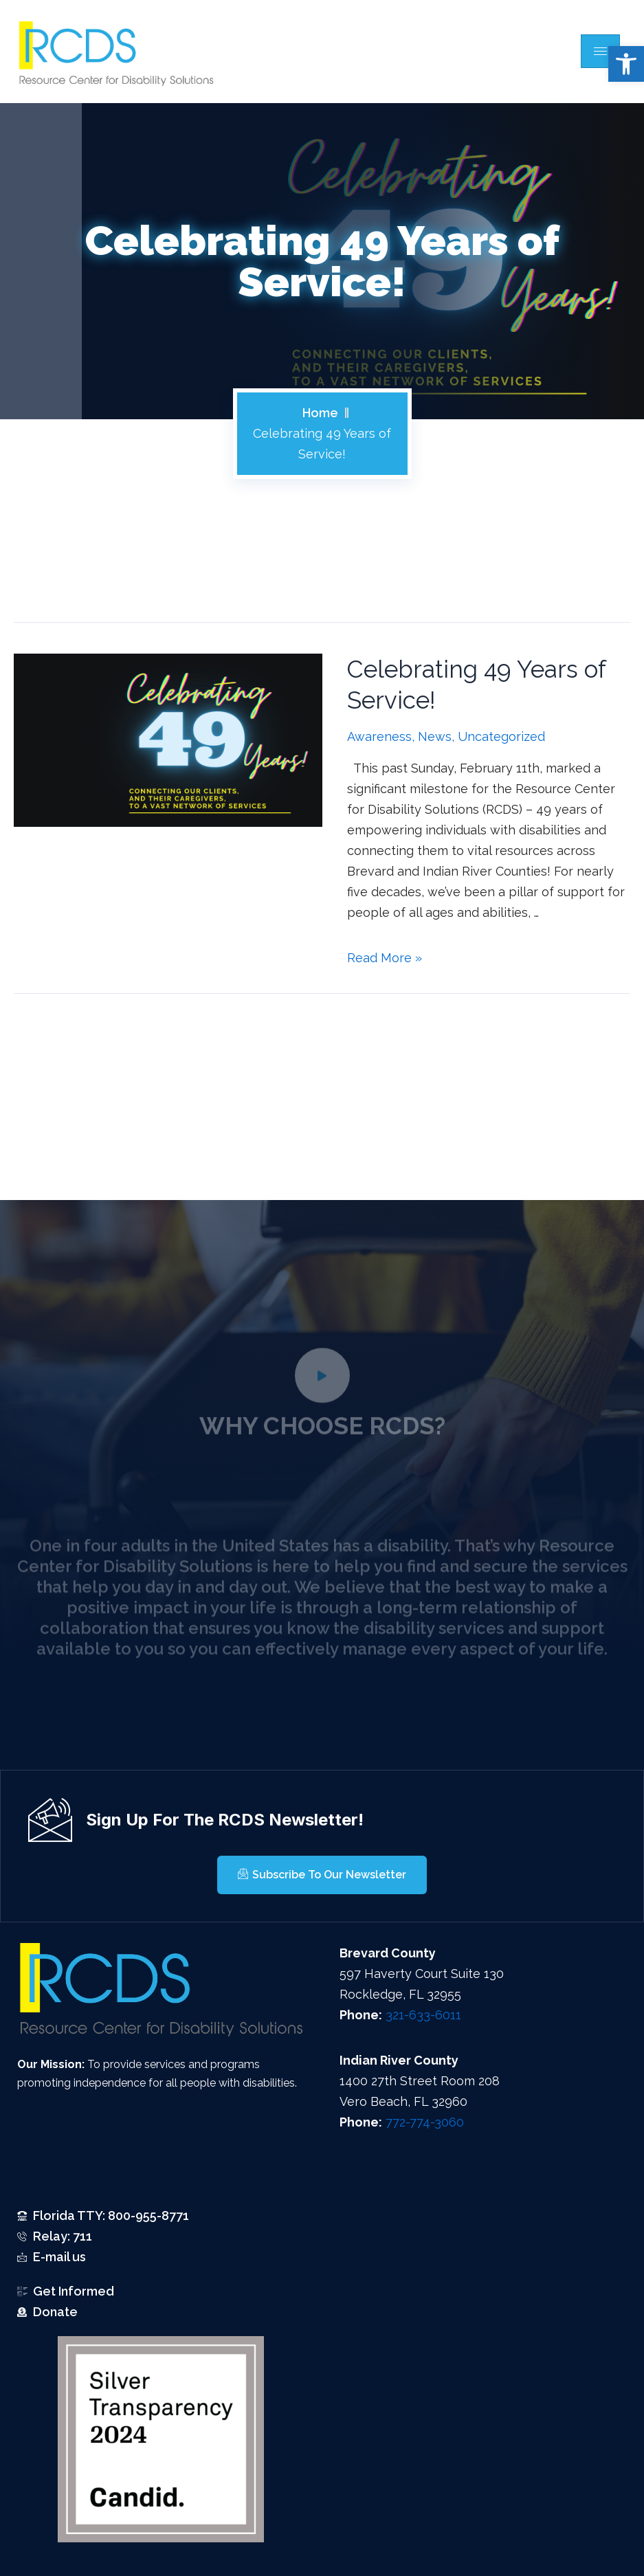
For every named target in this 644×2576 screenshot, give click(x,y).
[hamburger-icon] (600, 51)
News (435, 736)
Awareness (379, 736)
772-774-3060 (425, 2122)
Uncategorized (501, 736)
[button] (626, 64)
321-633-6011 (423, 2015)
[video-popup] (322, 1393)
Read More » (384, 958)
